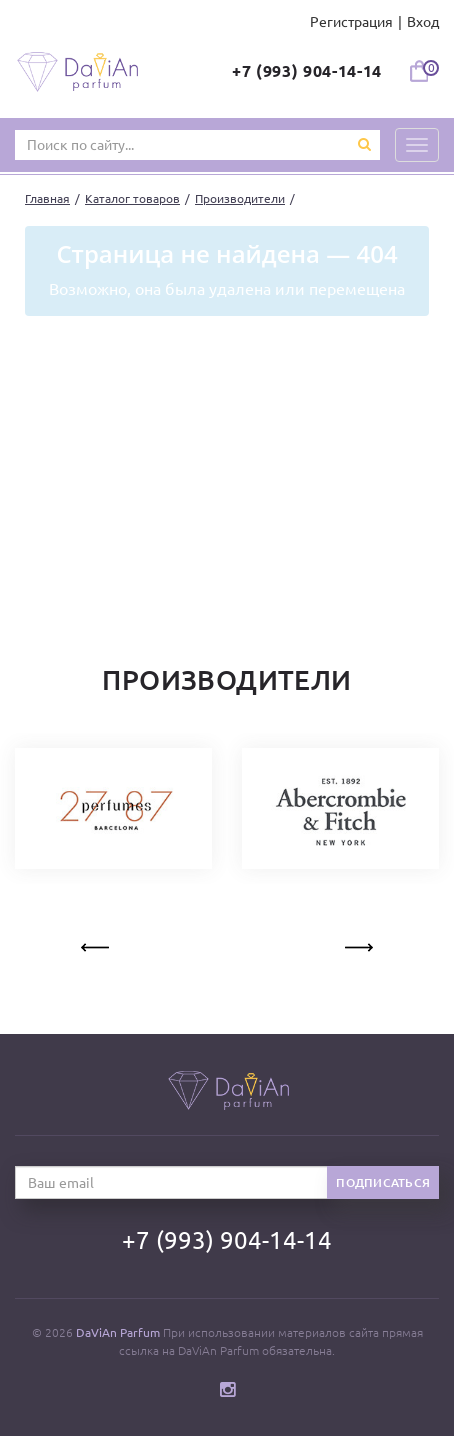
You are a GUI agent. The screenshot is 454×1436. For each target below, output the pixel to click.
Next (357, 944)
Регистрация (351, 22)
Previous (97, 944)
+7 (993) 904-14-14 (307, 71)
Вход (423, 22)
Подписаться (383, 1182)
